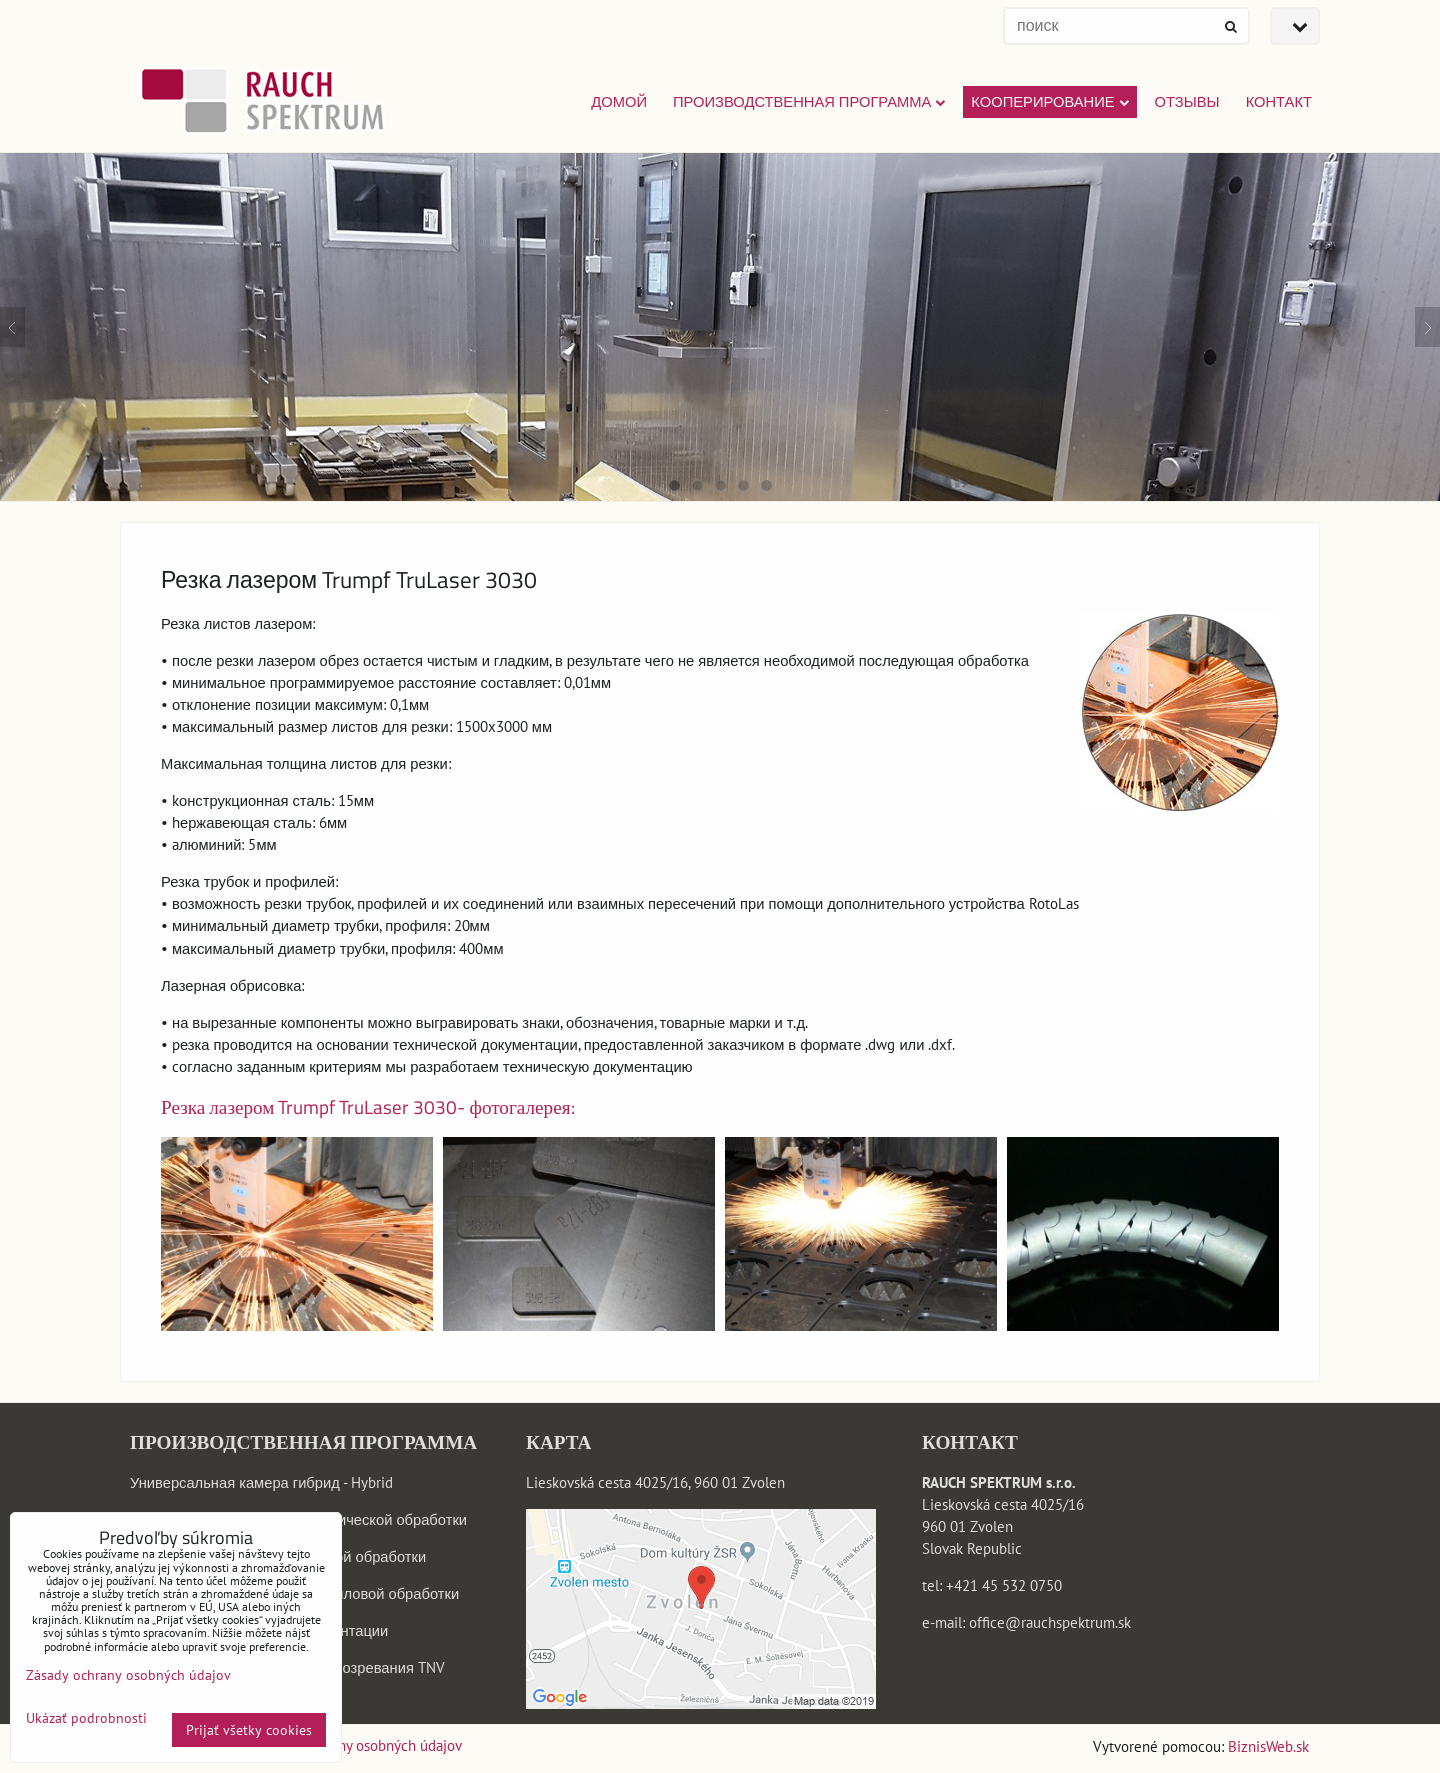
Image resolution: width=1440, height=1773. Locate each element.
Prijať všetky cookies (249, 1730)
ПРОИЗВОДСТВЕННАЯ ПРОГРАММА (809, 101)
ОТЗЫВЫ (1187, 101)
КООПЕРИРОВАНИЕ (1049, 101)
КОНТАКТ (1279, 101)
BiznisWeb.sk (1268, 1746)
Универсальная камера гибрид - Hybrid (261, 1482)
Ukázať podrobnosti (86, 1718)
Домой (619, 101)
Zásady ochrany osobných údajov (359, 1745)
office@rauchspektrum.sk (1050, 1622)
